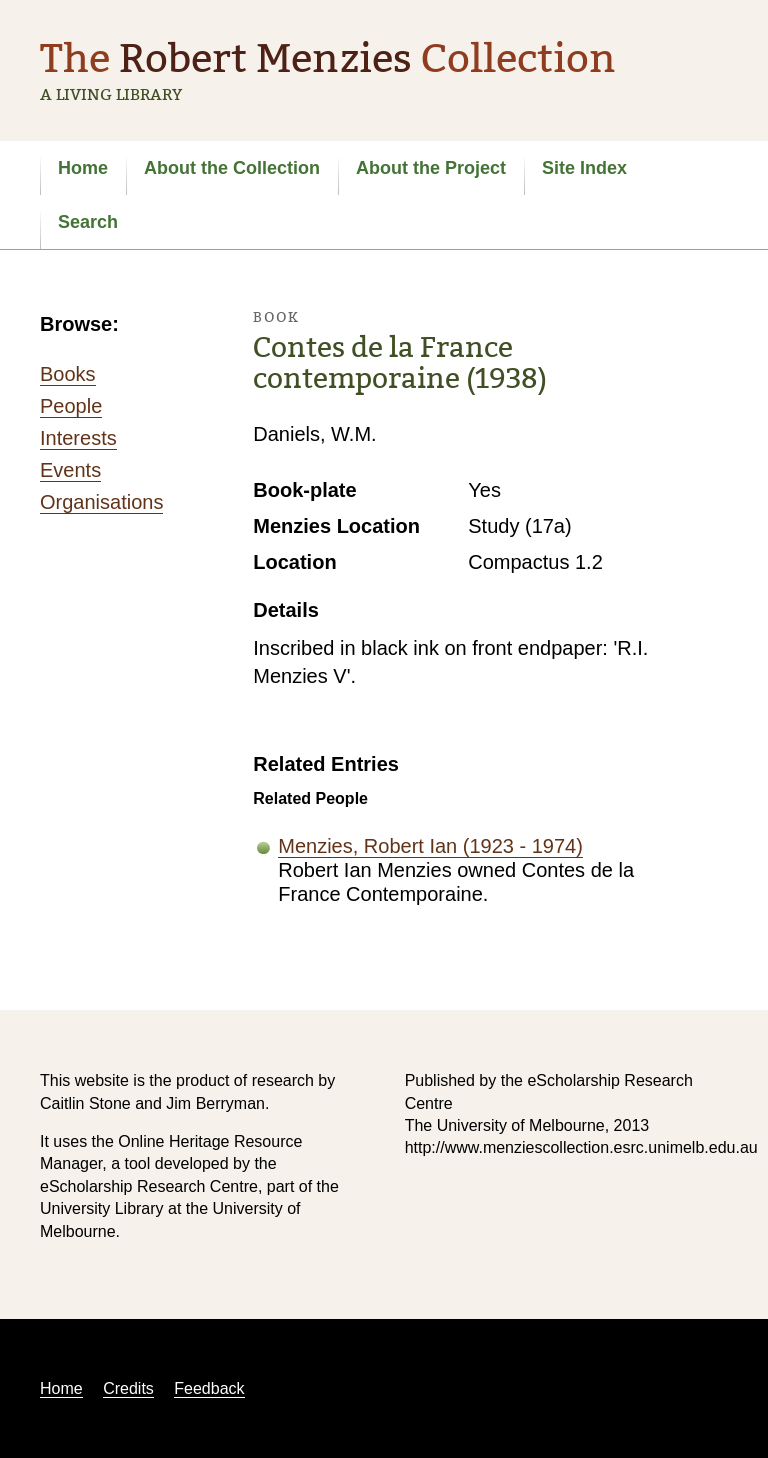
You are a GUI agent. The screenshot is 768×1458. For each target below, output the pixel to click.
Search (88, 222)
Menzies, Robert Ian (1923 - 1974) (430, 846)
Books (68, 374)
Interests (78, 438)
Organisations (101, 502)
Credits (128, 1388)
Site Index (584, 168)
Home (83, 168)
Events (70, 470)
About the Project (431, 168)
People (71, 406)
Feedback (209, 1388)
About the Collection (232, 168)
